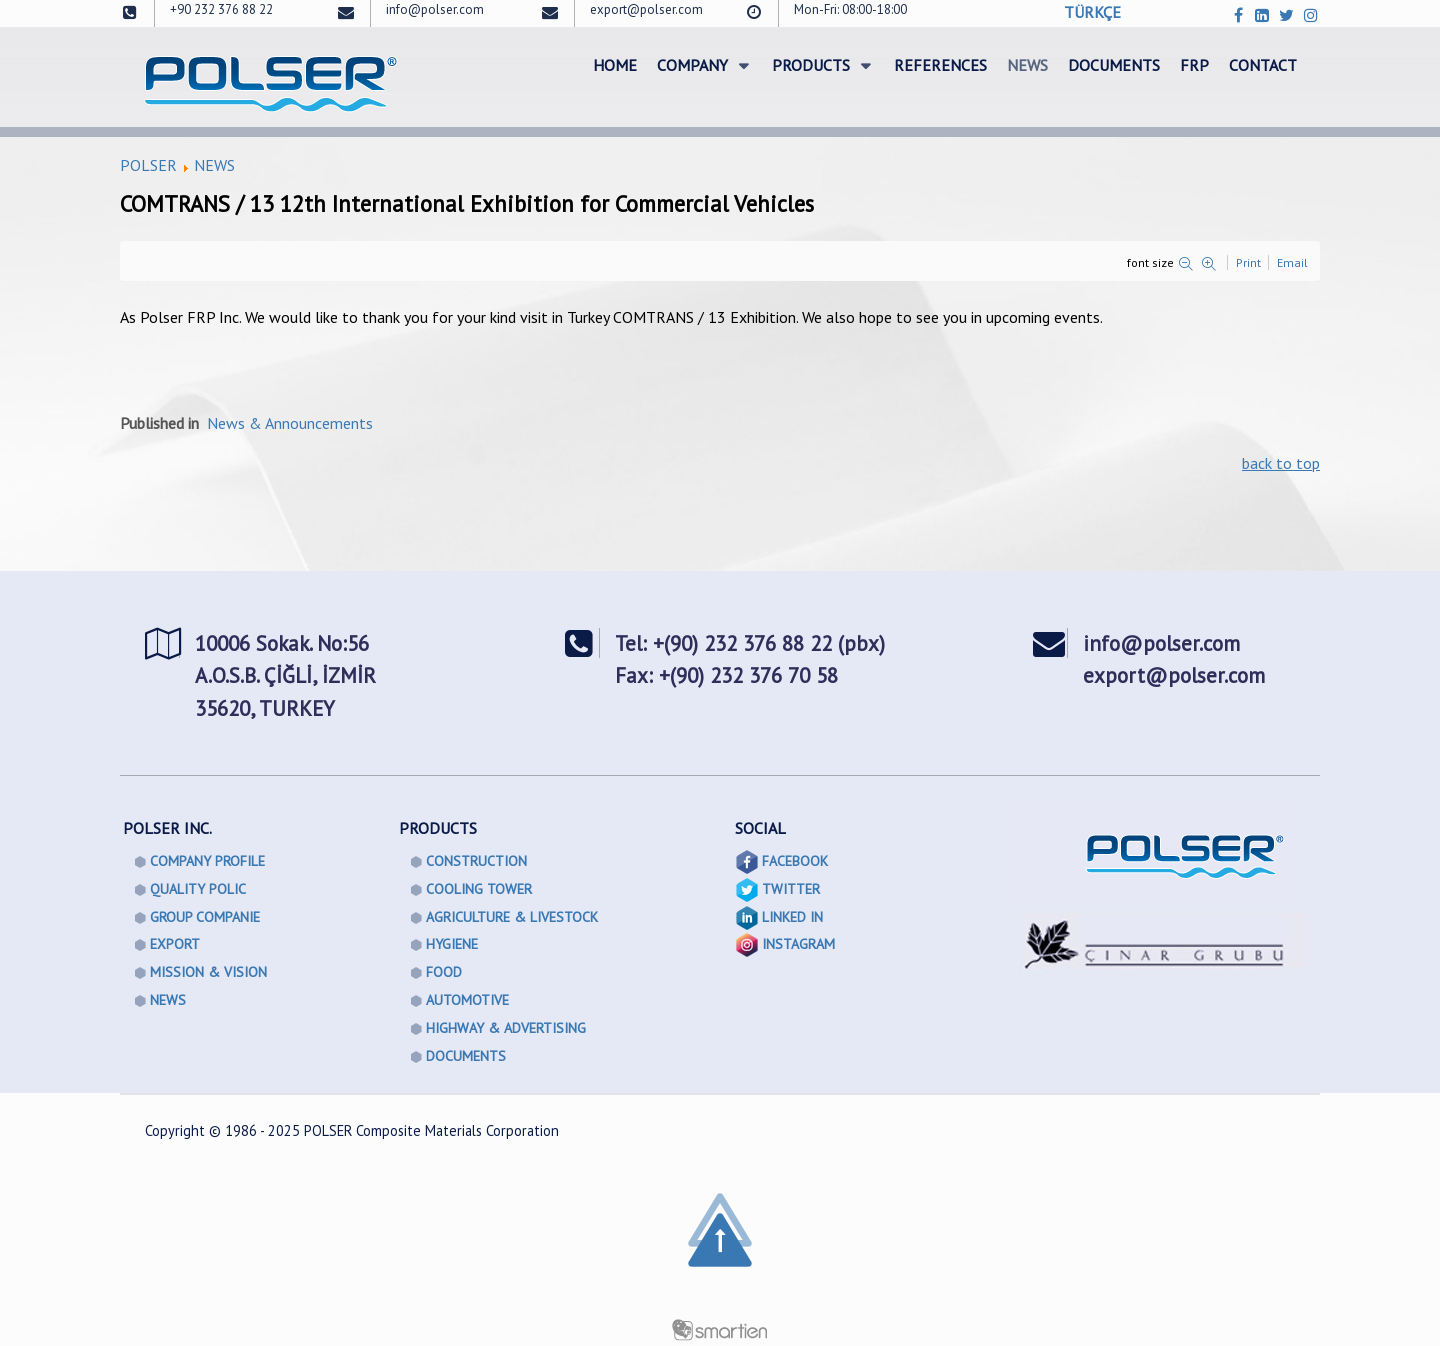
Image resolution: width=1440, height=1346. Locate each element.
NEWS (214, 165)
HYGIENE (452, 944)
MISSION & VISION (208, 972)
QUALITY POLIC (198, 889)
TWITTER (791, 889)
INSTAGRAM (798, 944)
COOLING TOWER (479, 889)
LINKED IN (792, 917)
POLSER (148, 165)
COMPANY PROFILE (207, 861)
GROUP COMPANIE (205, 917)
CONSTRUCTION (476, 861)
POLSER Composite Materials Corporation (431, 1130)
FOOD (444, 972)
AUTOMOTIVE (467, 1000)
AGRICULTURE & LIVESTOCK (512, 917)
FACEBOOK (795, 861)
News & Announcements (290, 423)
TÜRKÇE (1092, 12)
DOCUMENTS (466, 1056)
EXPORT (175, 944)
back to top (1281, 463)
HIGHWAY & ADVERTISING (506, 1028)
